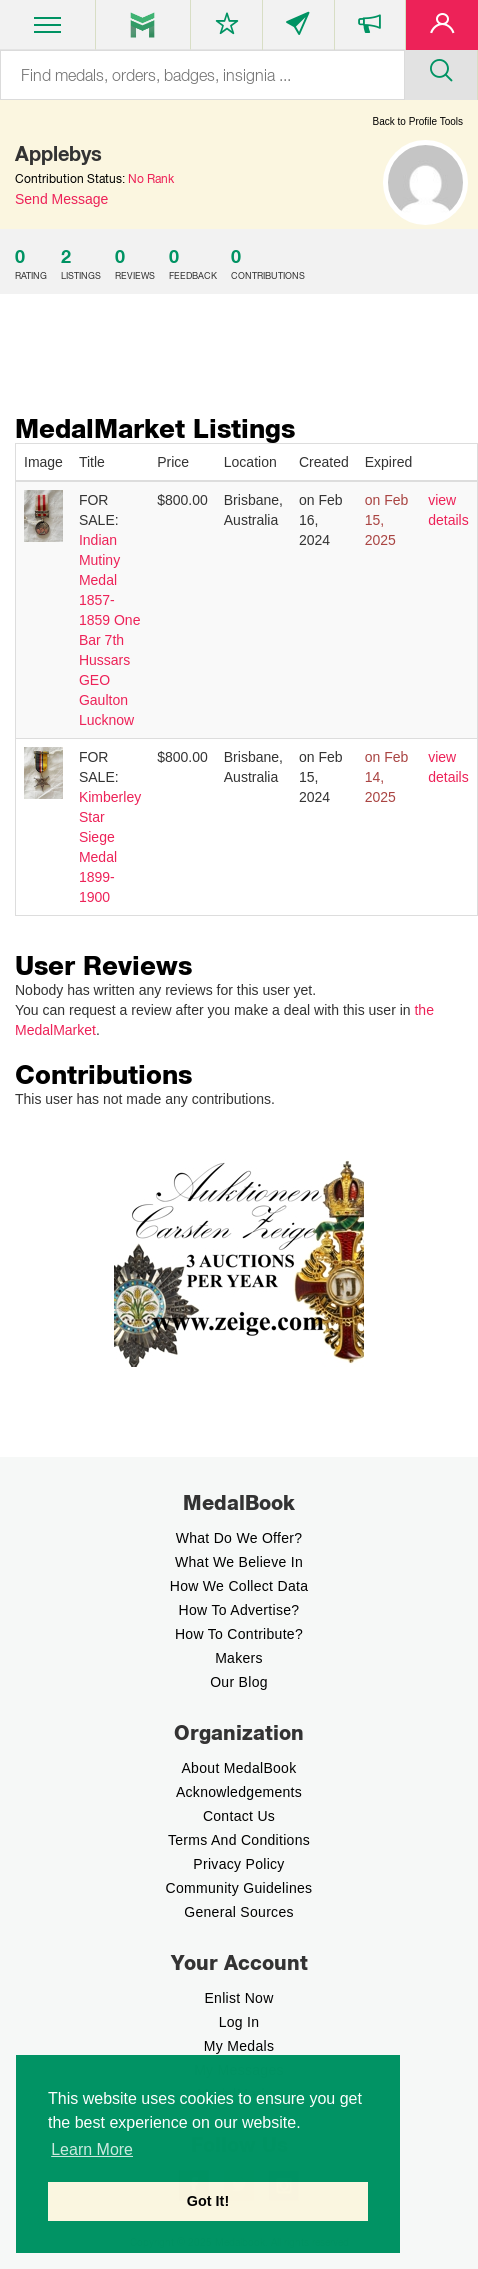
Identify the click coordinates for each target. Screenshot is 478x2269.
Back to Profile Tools (418, 121)
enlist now (238, 1998)
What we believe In (239, 1562)
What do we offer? (239, 1538)
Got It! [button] (208, 2201)
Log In (239, 2022)
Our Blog (239, 1682)
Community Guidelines (239, 1888)
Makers (239, 1658)
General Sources (239, 1912)
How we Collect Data (239, 1586)
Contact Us (239, 1816)
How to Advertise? (239, 1610)
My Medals (239, 2046)
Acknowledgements (239, 1792)
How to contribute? (239, 1634)
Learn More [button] (92, 2149)
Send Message (61, 199)
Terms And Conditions (239, 1840)
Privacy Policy (238, 1864)
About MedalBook (238, 1768)
